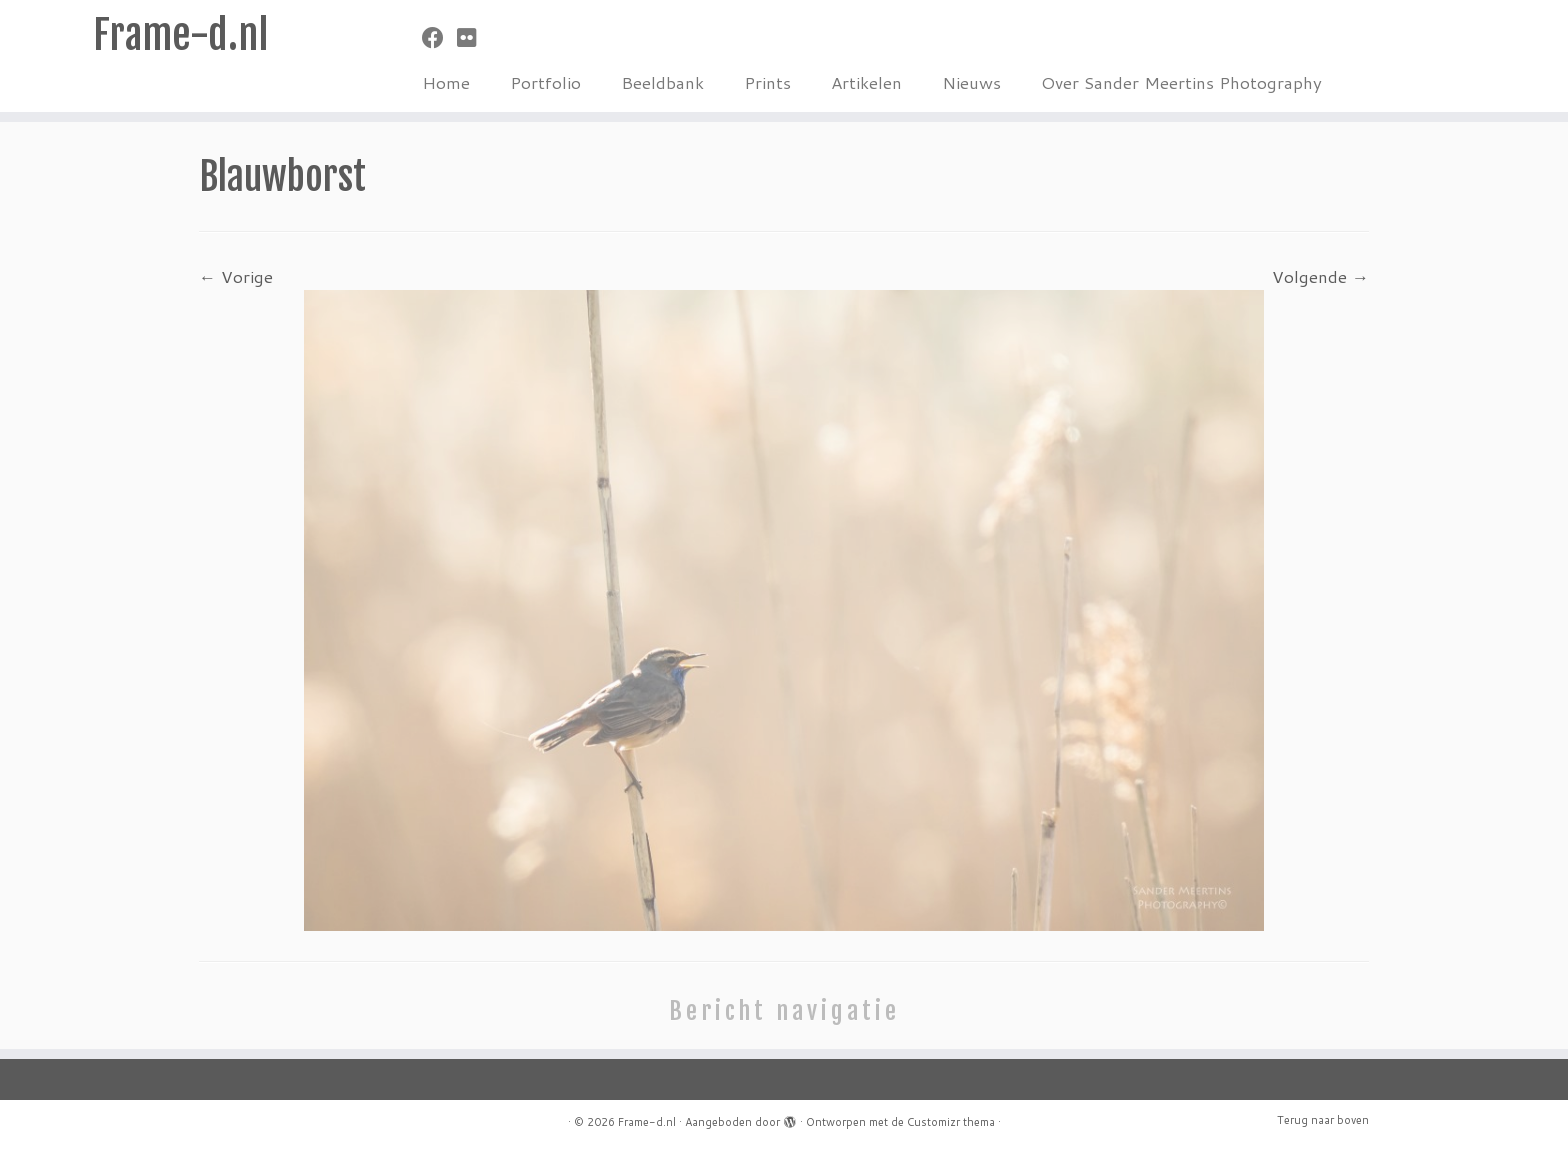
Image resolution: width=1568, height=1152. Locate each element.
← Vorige (236, 276)
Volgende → (1320, 276)
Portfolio (545, 82)
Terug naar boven (1323, 1120)
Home (446, 82)
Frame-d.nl (180, 35)
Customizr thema (951, 1122)
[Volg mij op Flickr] (473, 37)
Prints (767, 82)
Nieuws (971, 82)
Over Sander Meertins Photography (1181, 82)
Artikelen (866, 82)
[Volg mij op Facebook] (439, 37)
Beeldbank (662, 82)
